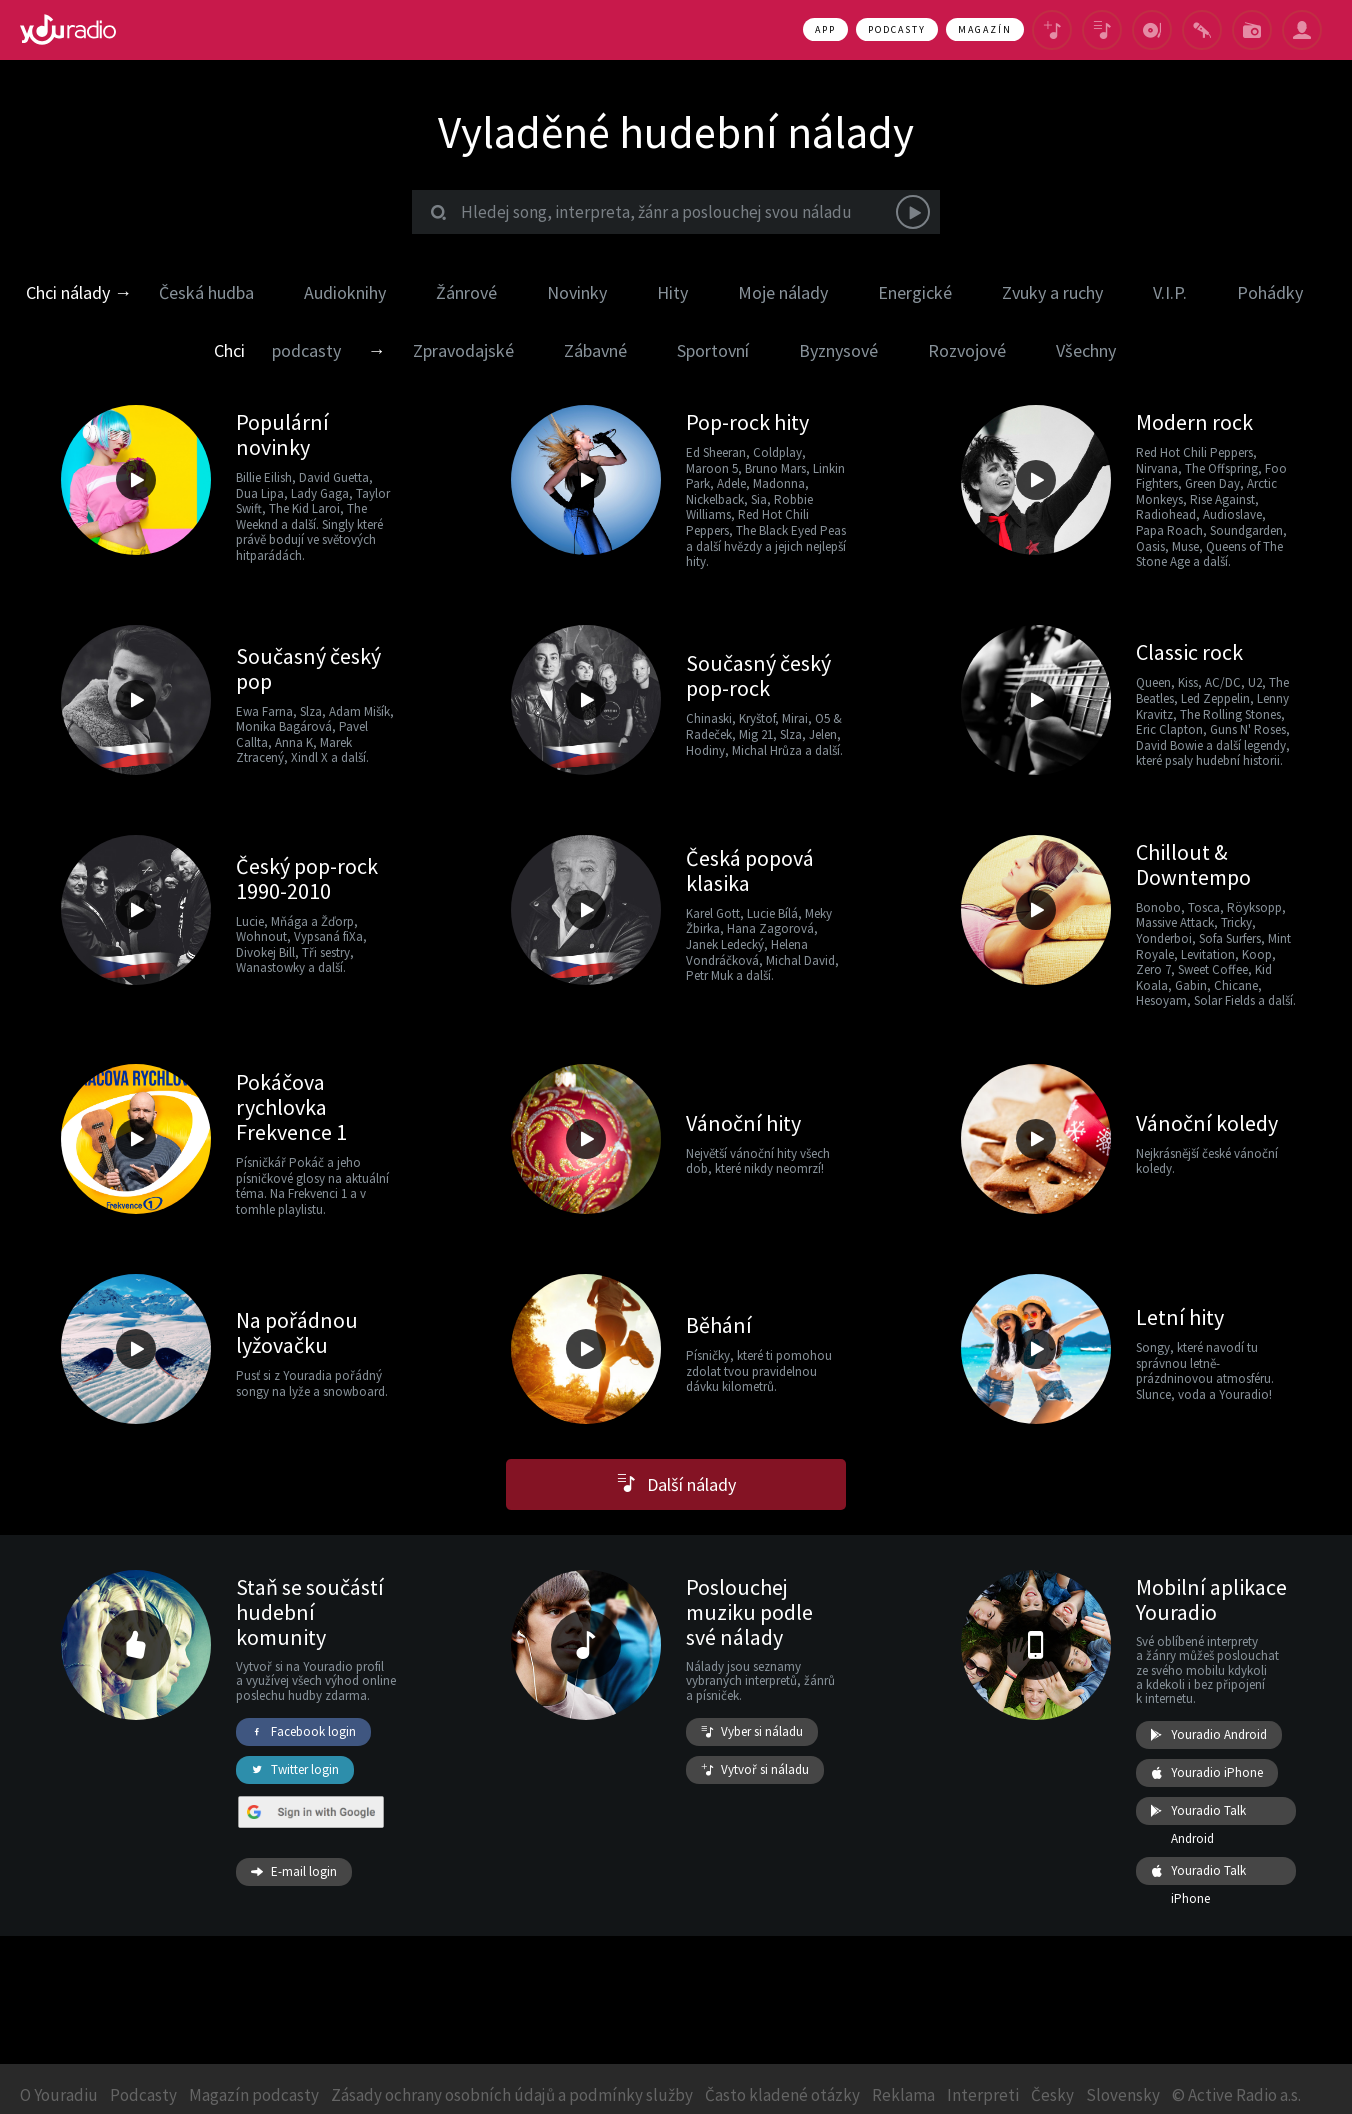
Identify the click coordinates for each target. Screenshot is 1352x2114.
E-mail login (294, 1872)
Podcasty (897, 29)
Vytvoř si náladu (755, 1770)
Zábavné (595, 350)
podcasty (306, 350)
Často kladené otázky (782, 2095)
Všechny (1086, 350)
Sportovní (713, 350)
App (825, 29)
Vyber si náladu (752, 1732)
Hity (672, 292)
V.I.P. (1170, 292)
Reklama (903, 2095)
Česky (1052, 2095)
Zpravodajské (463, 350)
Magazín (985, 29)
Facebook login (303, 1732)
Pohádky (1270, 292)
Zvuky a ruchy (1052, 292)
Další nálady (676, 1484)
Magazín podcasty (254, 2095)
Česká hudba (206, 292)
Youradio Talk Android (1198, 1811)
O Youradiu (59, 2095)
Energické (915, 292)
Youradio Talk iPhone (1198, 1871)
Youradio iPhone (1207, 1773)
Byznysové (838, 350)
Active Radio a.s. (1244, 2095)
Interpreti (983, 2095)
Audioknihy (345, 292)
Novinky (577, 292)
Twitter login (295, 1770)
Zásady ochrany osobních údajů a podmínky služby (512, 2095)
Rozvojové (967, 350)
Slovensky (1123, 2095)
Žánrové (466, 292)
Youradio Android (1209, 1735)
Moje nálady (783, 292)
